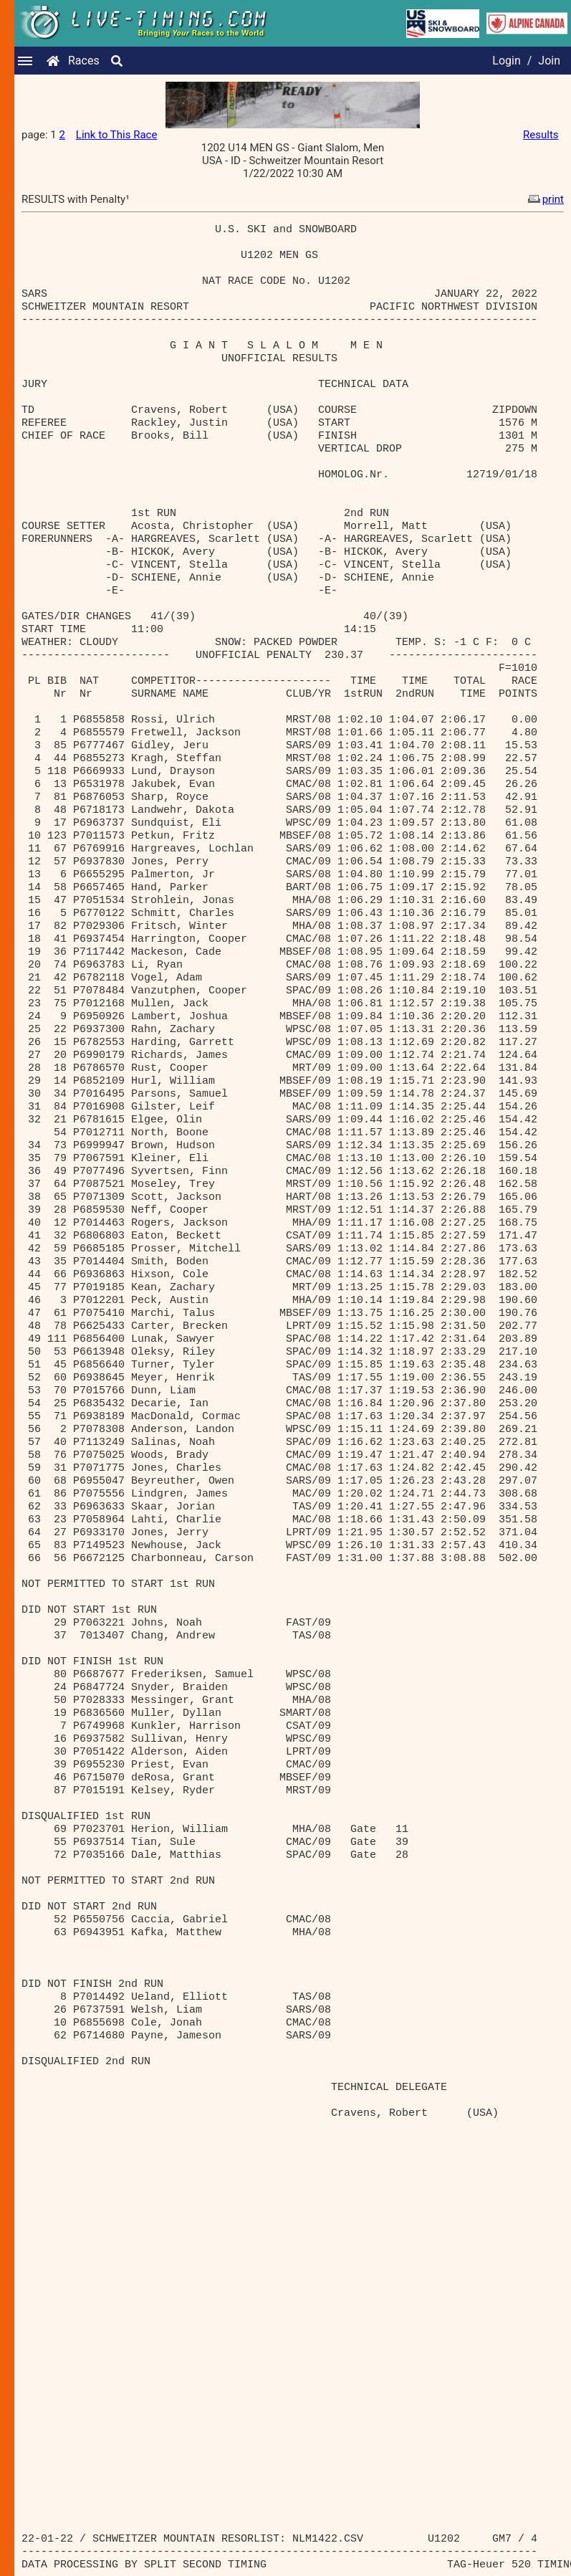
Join (549, 60)
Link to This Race (117, 134)
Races (84, 60)
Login (506, 60)
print (544, 199)
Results (541, 134)
